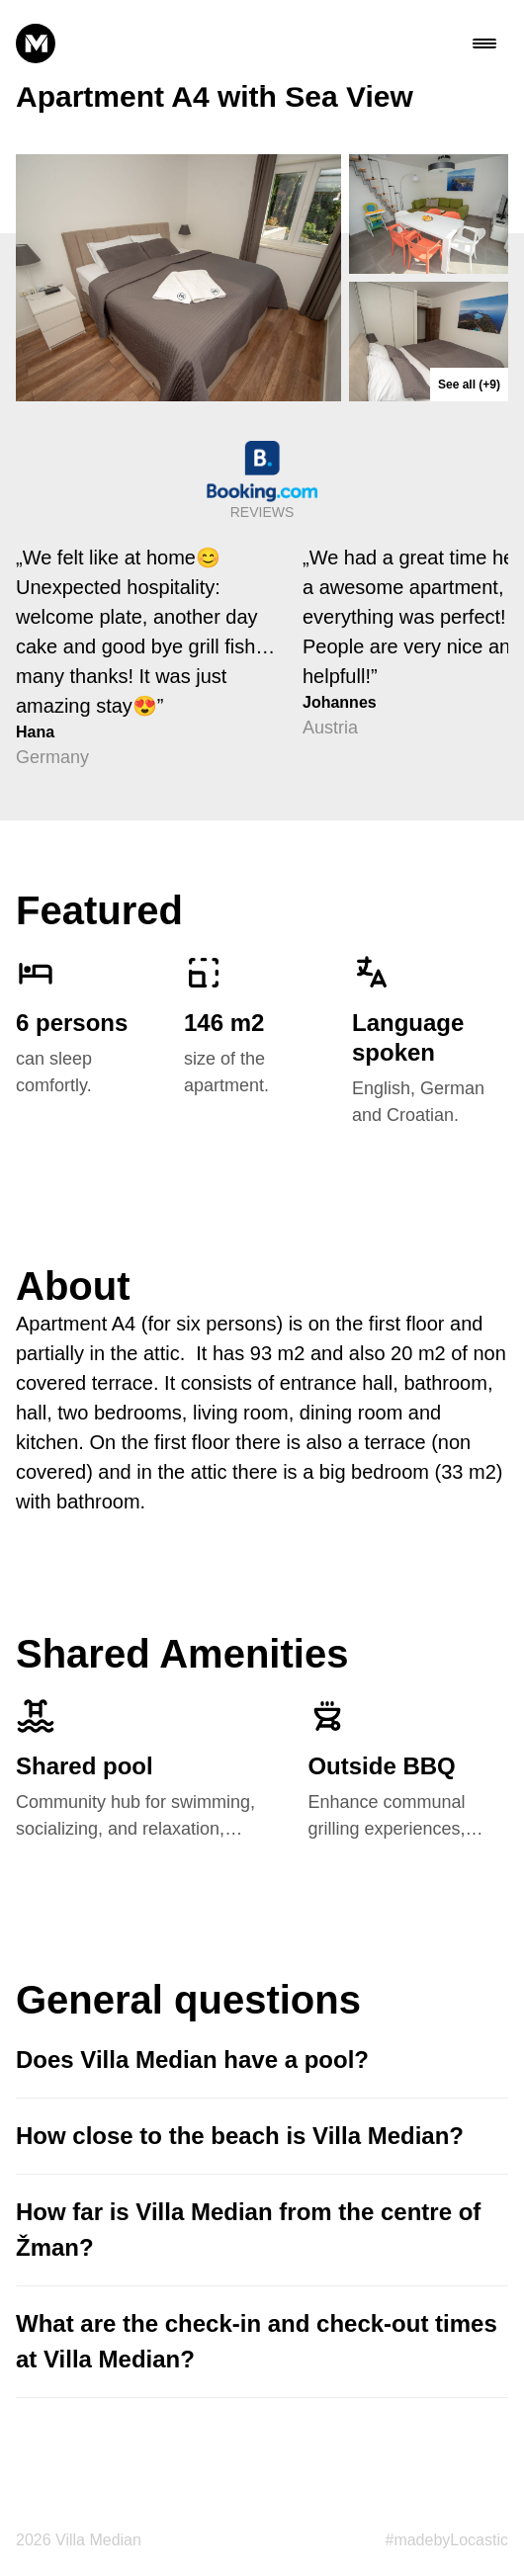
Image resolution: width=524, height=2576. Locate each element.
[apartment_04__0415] (178, 277)
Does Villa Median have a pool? (192, 2059)
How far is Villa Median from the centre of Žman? (248, 2229)
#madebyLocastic (446, 2540)
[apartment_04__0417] (428, 341)
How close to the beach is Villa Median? (240, 2135)
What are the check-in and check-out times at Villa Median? (256, 2341)
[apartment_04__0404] (428, 214)
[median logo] (35, 43)
